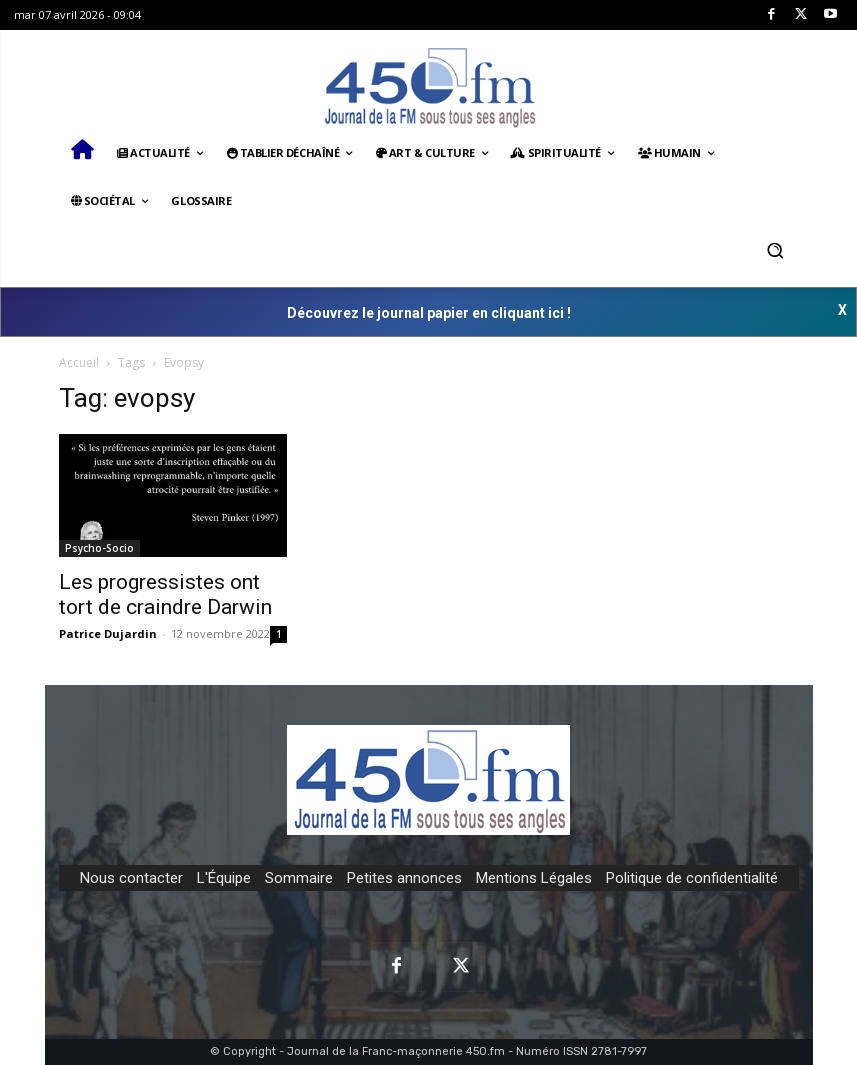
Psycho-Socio (99, 548)
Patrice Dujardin (108, 633)
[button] (775, 249)
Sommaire (299, 878)
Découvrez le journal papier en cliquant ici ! (429, 313)
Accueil (79, 362)
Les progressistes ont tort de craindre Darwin (165, 594)
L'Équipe (224, 878)
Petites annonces (404, 878)
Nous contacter (131, 878)
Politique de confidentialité (692, 878)
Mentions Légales (534, 878)
